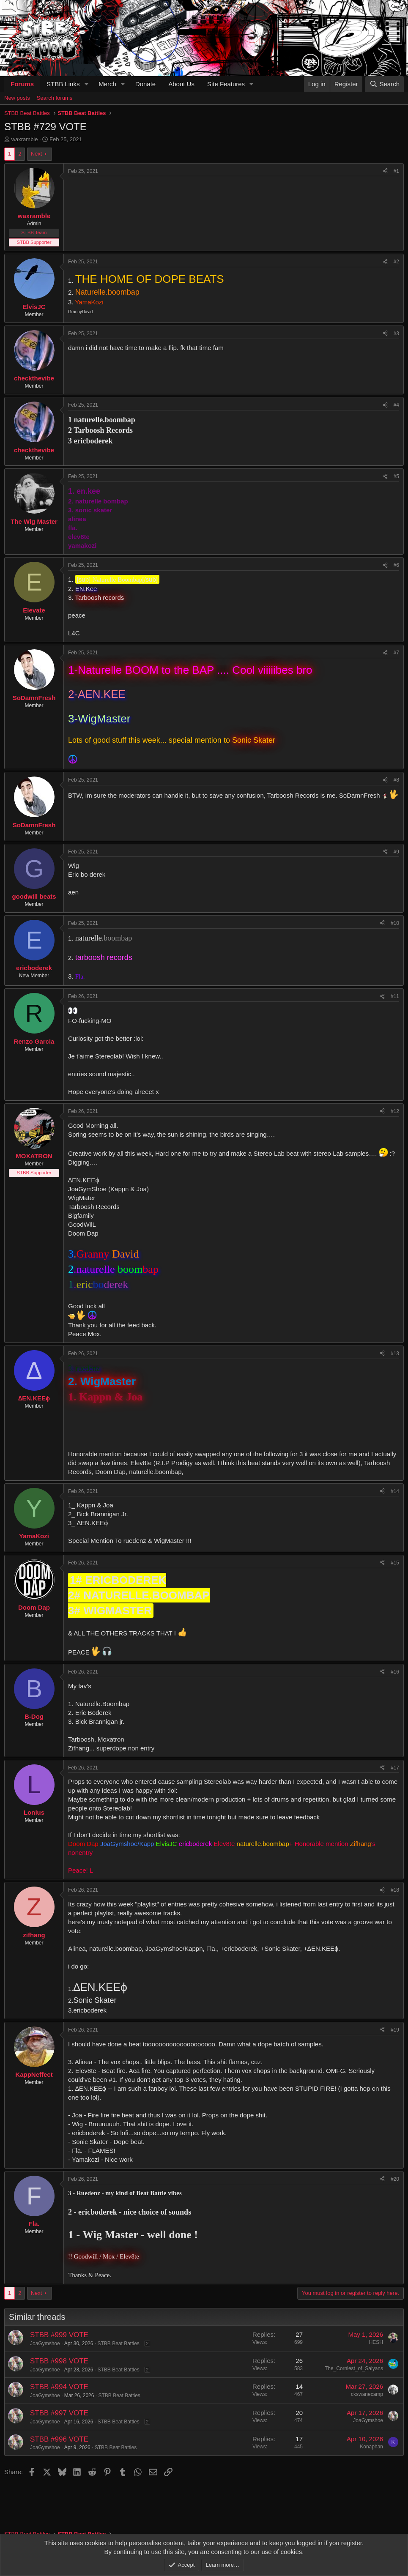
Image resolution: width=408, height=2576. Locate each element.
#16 (395, 1672)
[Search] (384, 84)
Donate (145, 84)
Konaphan (371, 2447)
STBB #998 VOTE (59, 2361)
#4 (396, 405)
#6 (396, 565)
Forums (22, 84)
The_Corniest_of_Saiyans (354, 2368)
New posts (17, 98)
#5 (396, 476)
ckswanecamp (367, 2394)
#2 (396, 262)
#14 (395, 1491)
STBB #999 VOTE (59, 2335)
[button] (86, 84)
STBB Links (63, 84)
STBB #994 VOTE (59, 2387)
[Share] (385, 171)
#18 (395, 1890)
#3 (396, 333)
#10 (395, 923)
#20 (395, 2179)
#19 (395, 2030)
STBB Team (34, 232)
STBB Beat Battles (118, 2343)
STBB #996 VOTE (59, 2439)
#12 (395, 1111)
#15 (395, 1563)
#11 (395, 996)
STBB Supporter (34, 242)
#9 (396, 852)
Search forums (55, 98)
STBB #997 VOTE (59, 2413)
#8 (396, 780)
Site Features (226, 84)
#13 (395, 1353)
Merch (107, 84)
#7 (396, 653)
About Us (181, 84)
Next (36, 153)
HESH (376, 2342)
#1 (396, 171)
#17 (395, 1768)
